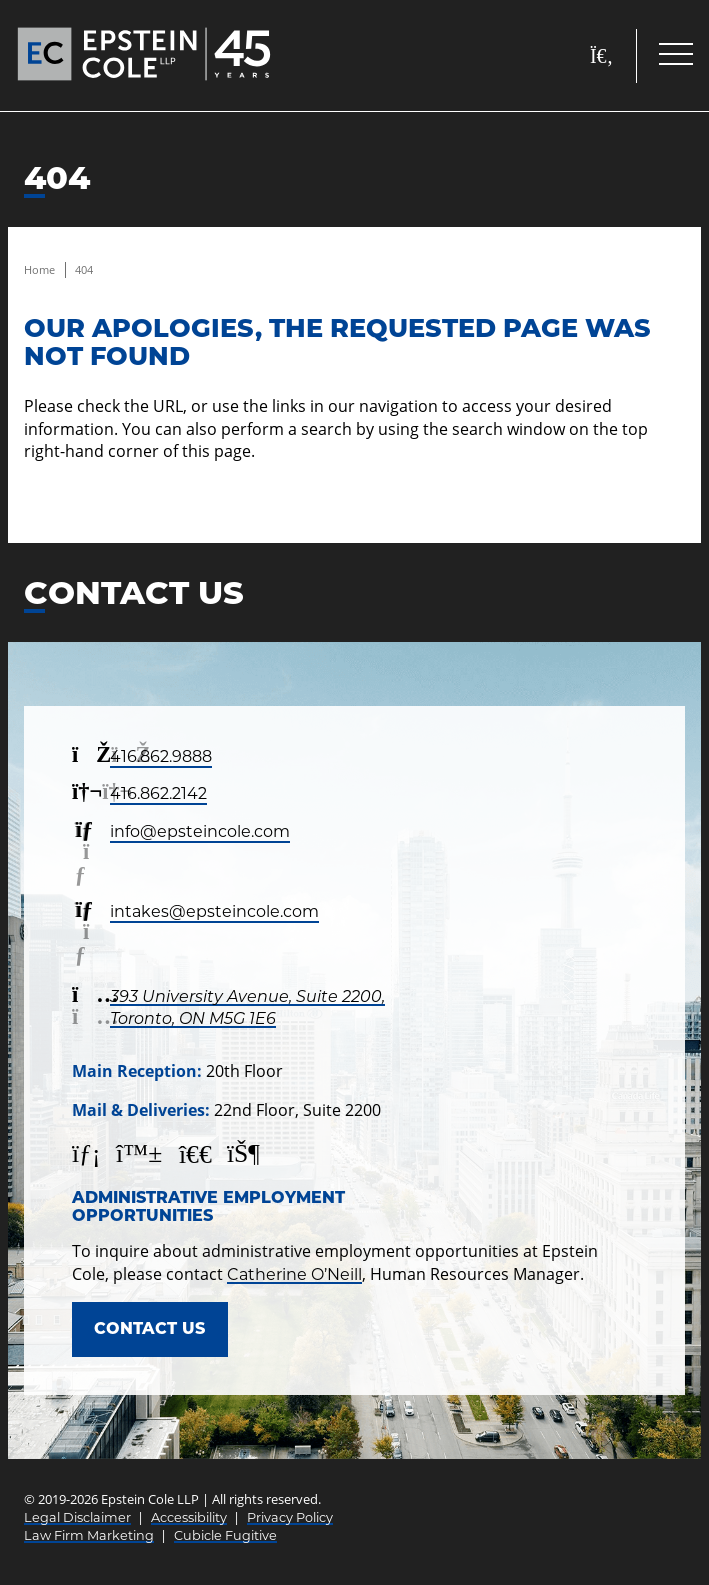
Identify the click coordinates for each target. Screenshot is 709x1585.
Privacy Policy (290, 1517)
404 (84, 269)
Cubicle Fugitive (225, 1535)
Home (39, 269)
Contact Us (149, 1328)
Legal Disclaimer (77, 1517)
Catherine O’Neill (294, 1274)
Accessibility (189, 1517)
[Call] (653, 1529)
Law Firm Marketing (89, 1535)
